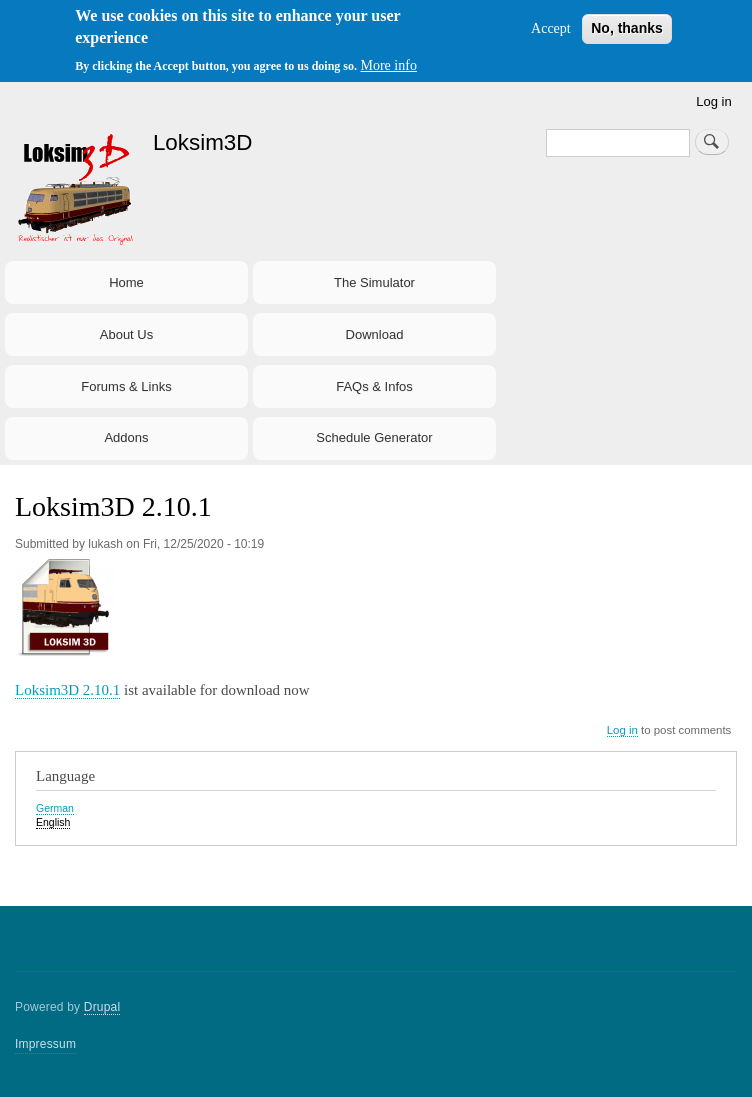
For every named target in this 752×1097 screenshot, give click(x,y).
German (55, 808)
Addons (126, 437)
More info (389, 65)
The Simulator (374, 282)
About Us (126, 334)
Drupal (102, 1007)
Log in (713, 101)
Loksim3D (203, 142)
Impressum (45, 1044)
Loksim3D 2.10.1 (67, 690)
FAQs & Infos (374, 386)
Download (375, 334)
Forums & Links (126, 386)
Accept (551, 28)
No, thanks (627, 28)
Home (126, 282)
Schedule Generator (374, 437)
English (53, 822)
